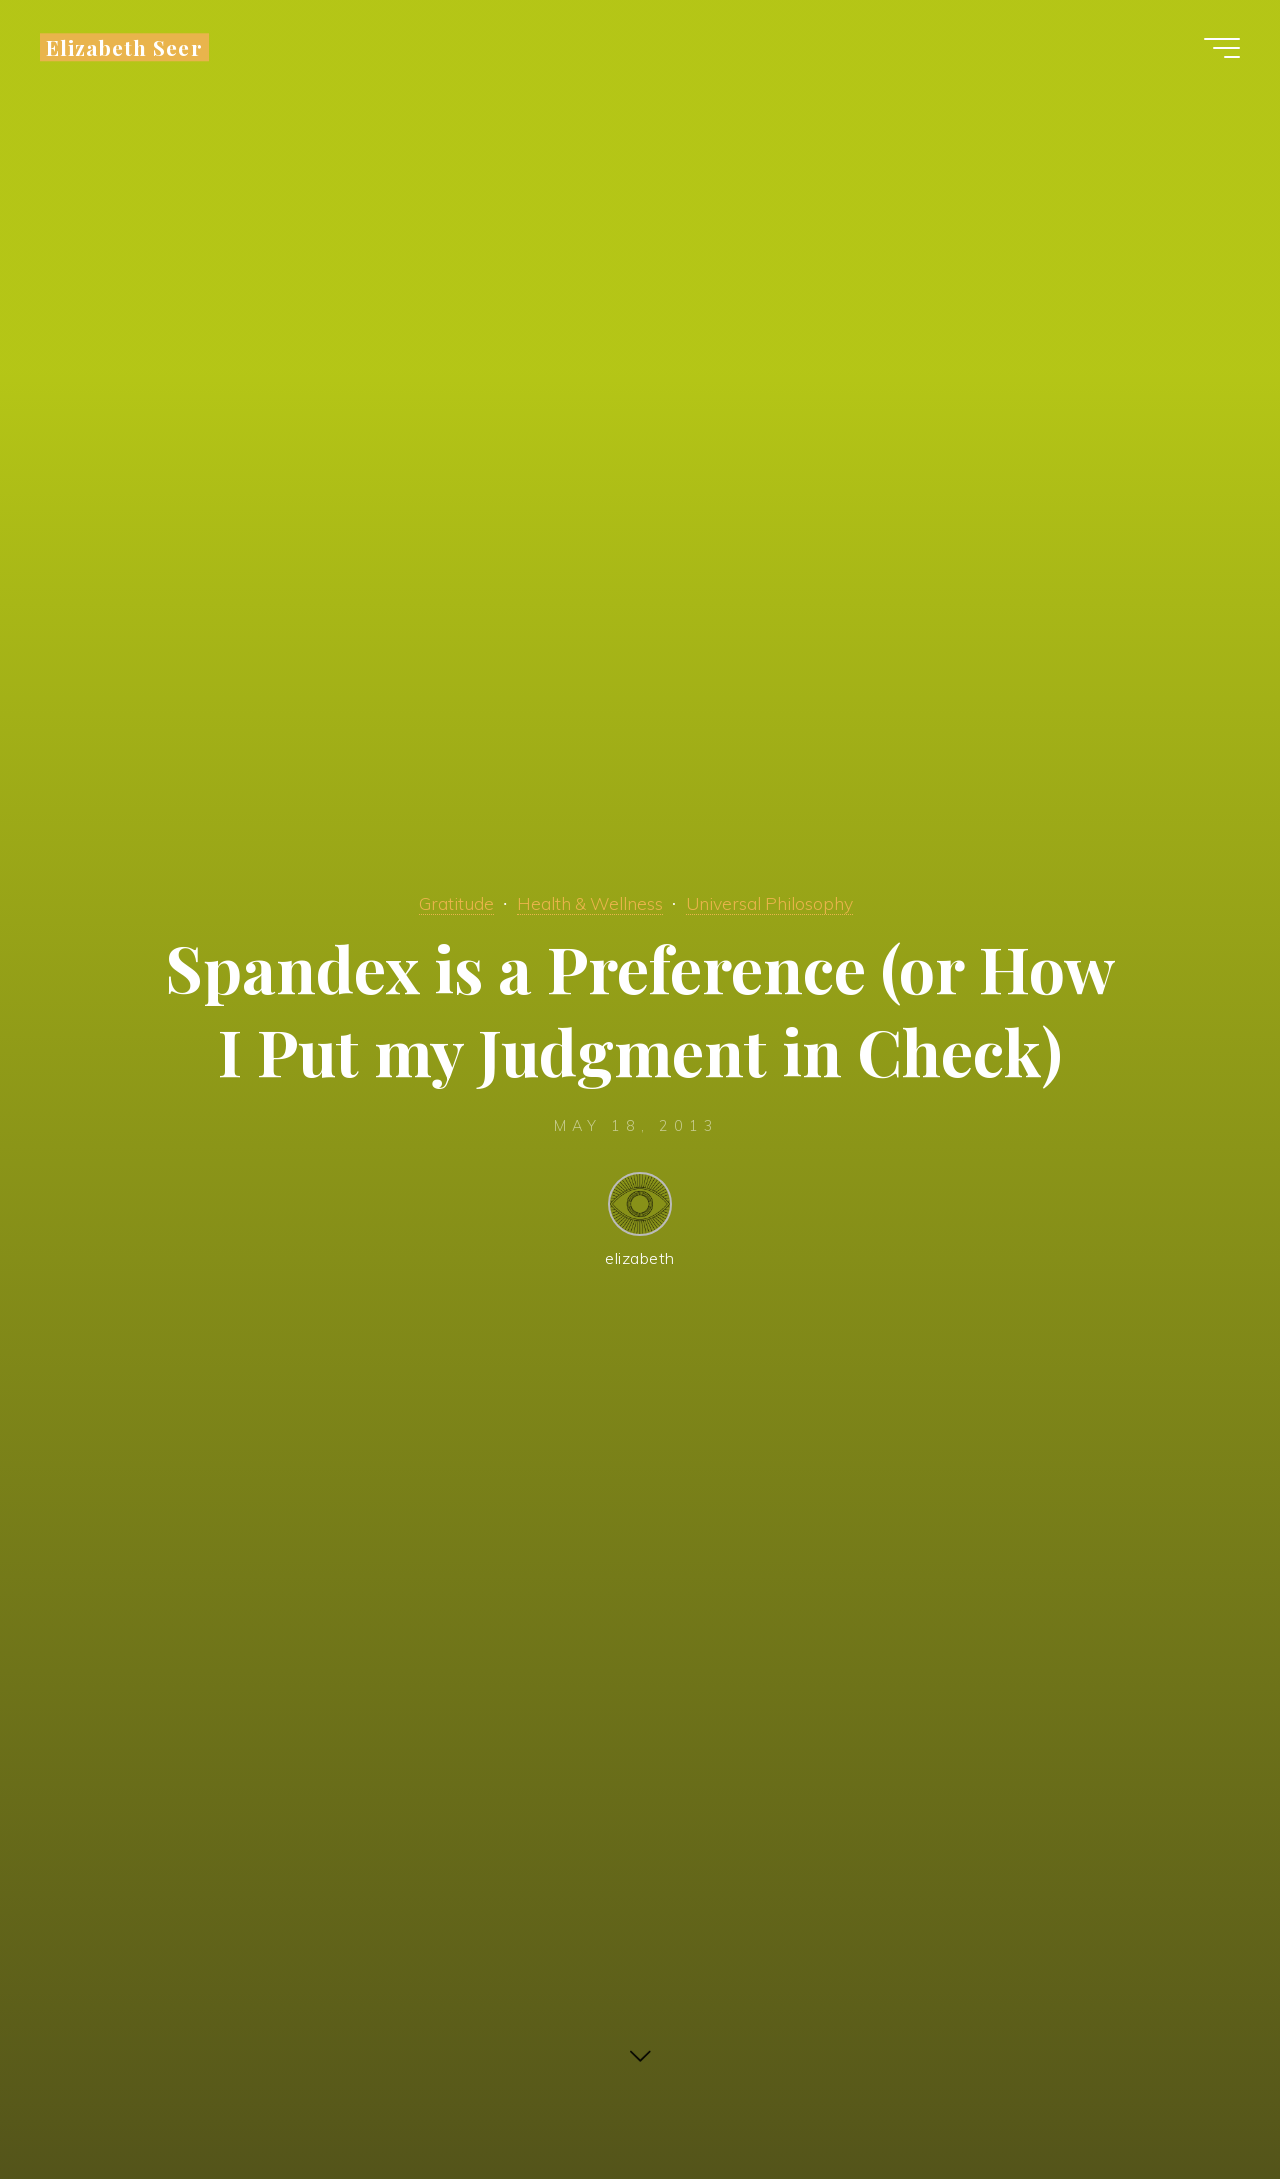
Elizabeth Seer (124, 47)
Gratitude (456, 903)
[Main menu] (1222, 48)
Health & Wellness (590, 903)
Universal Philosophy (769, 903)
